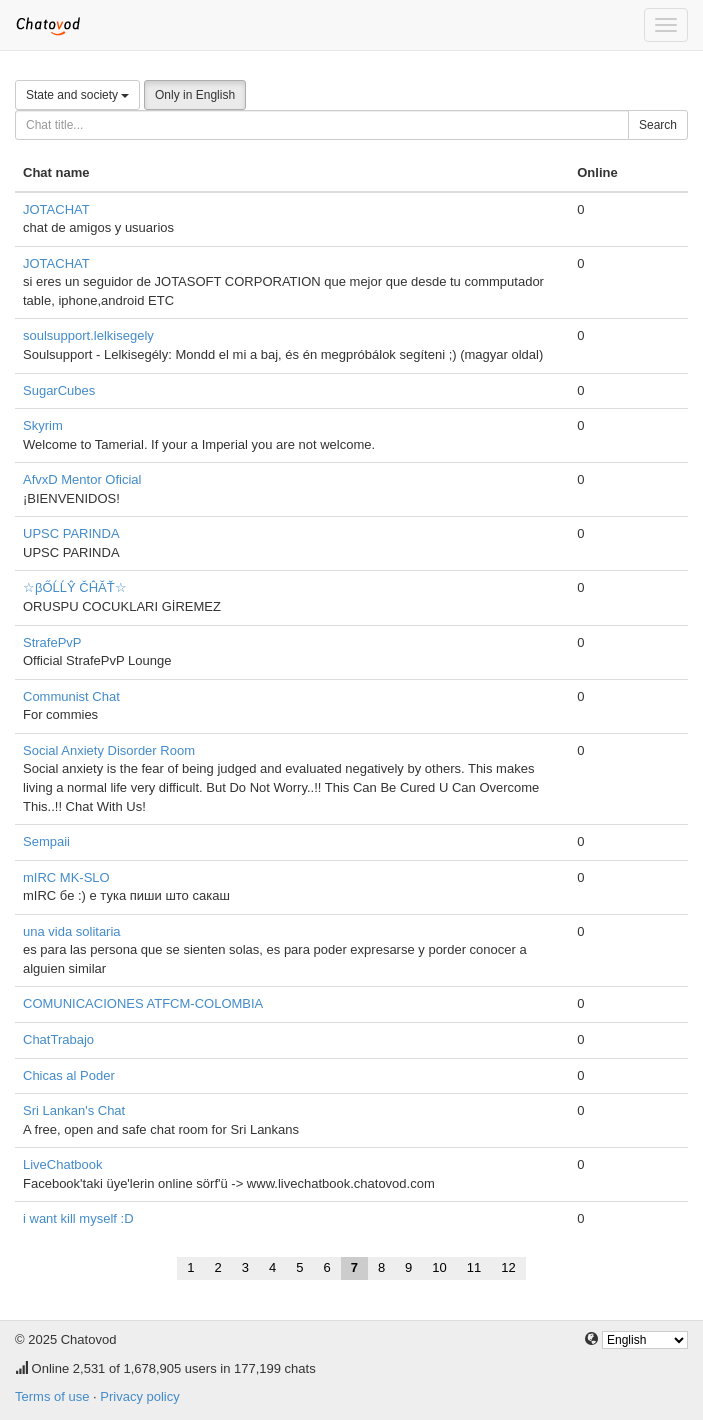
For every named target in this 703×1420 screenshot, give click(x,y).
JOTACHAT (56, 209)
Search (658, 125)
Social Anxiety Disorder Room (109, 750)
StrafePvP (52, 642)
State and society (77, 95)
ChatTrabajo (58, 1039)
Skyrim (43, 425)
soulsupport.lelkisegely (88, 335)
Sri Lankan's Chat (74, 1110)
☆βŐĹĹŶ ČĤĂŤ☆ (75, 587)
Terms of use (52, 1396)
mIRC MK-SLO (66, 877)
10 (439, 1267)
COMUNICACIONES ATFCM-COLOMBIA (143, 1003)
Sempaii (46, 841)
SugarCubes (59, 390)
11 (474, 1267)
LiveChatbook (63, 1164)
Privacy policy (139, 1396)
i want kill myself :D (78, 1218)
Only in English (195, 95)
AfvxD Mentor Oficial (82, 479)
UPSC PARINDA (71, 533)
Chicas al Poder (69, 1075)
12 (508, 1267)
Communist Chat (71, 696)
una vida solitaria (72, 931)
